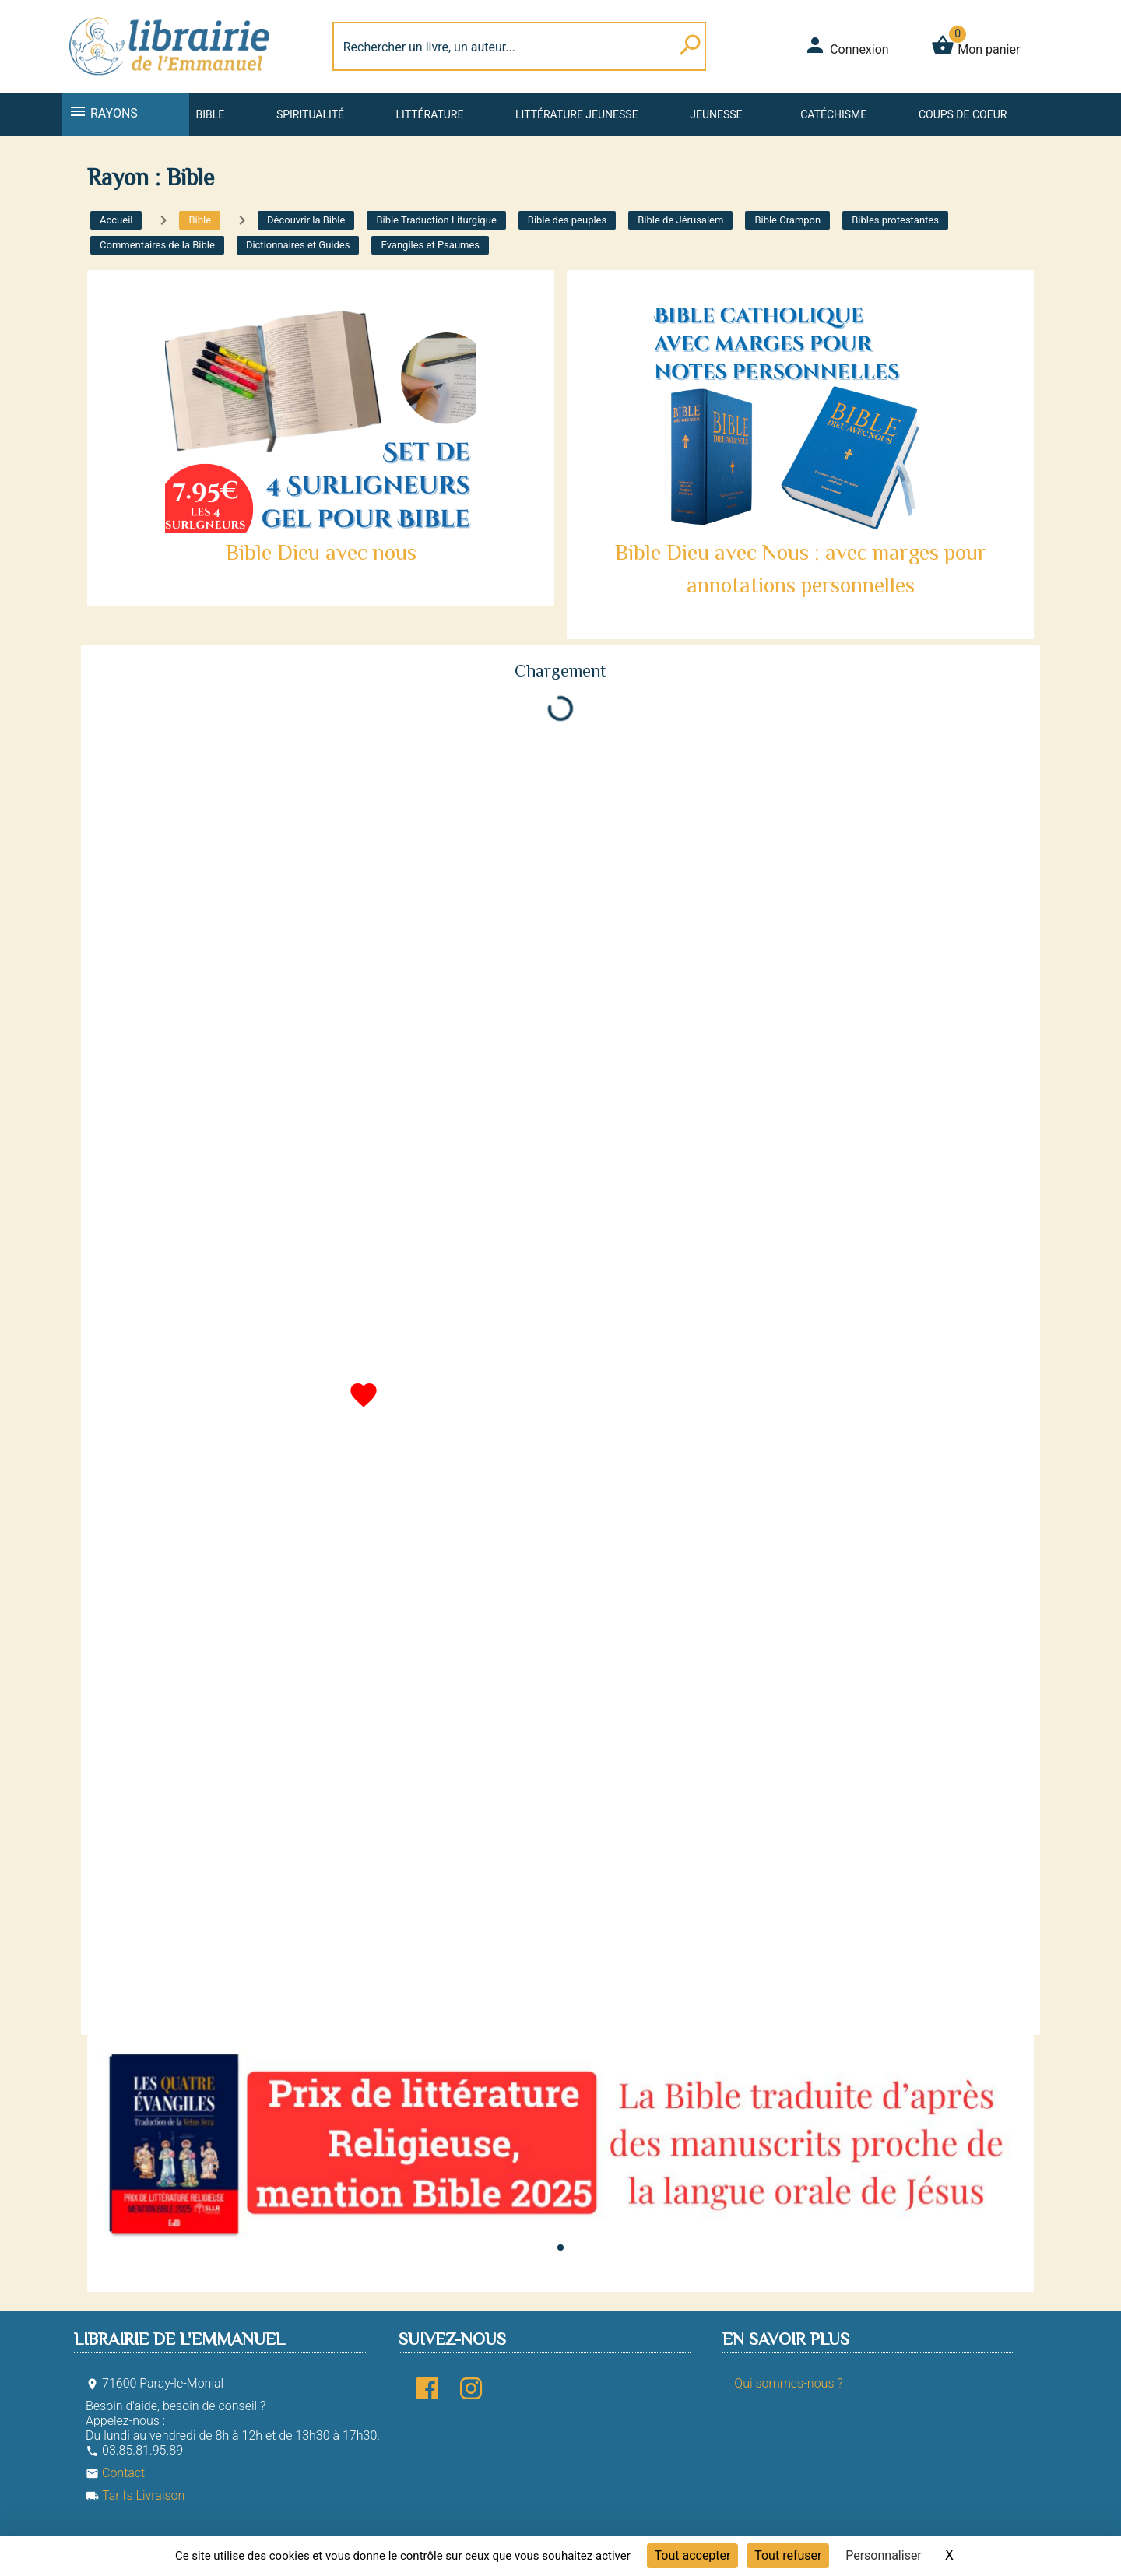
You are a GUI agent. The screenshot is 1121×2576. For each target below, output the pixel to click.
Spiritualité (310, 114)
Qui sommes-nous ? (788, 2383)
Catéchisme (833, 114)
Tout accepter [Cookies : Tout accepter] (693, 2555)
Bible (209, 114)
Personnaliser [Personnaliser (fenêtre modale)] (883, 2555)
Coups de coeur (963, 114)
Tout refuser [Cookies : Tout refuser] (787, 2555)
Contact (115, 2472)
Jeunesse (716, 114)
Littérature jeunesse (576, 114)
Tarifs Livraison (135, 2495)
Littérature (430, 114)
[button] (560, 2247)
